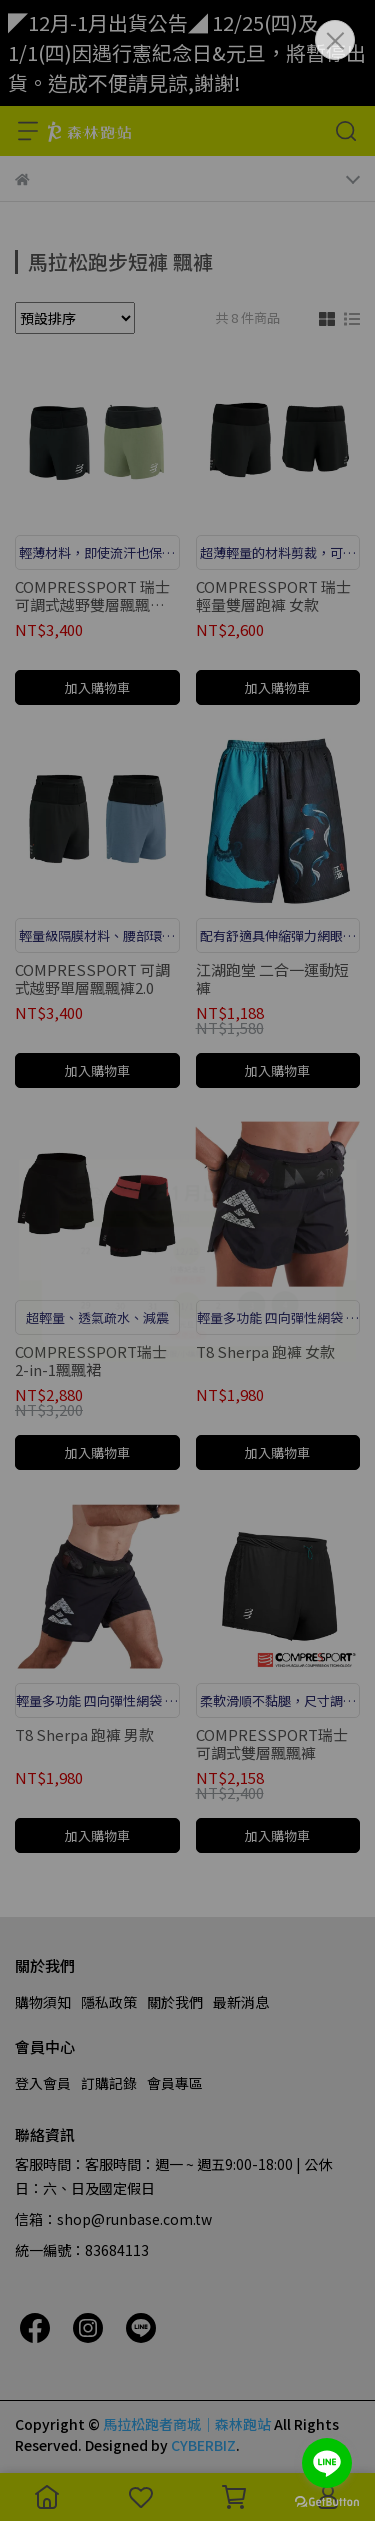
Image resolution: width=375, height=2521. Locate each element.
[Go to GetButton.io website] (327, 2501)
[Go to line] (327, 2463)
